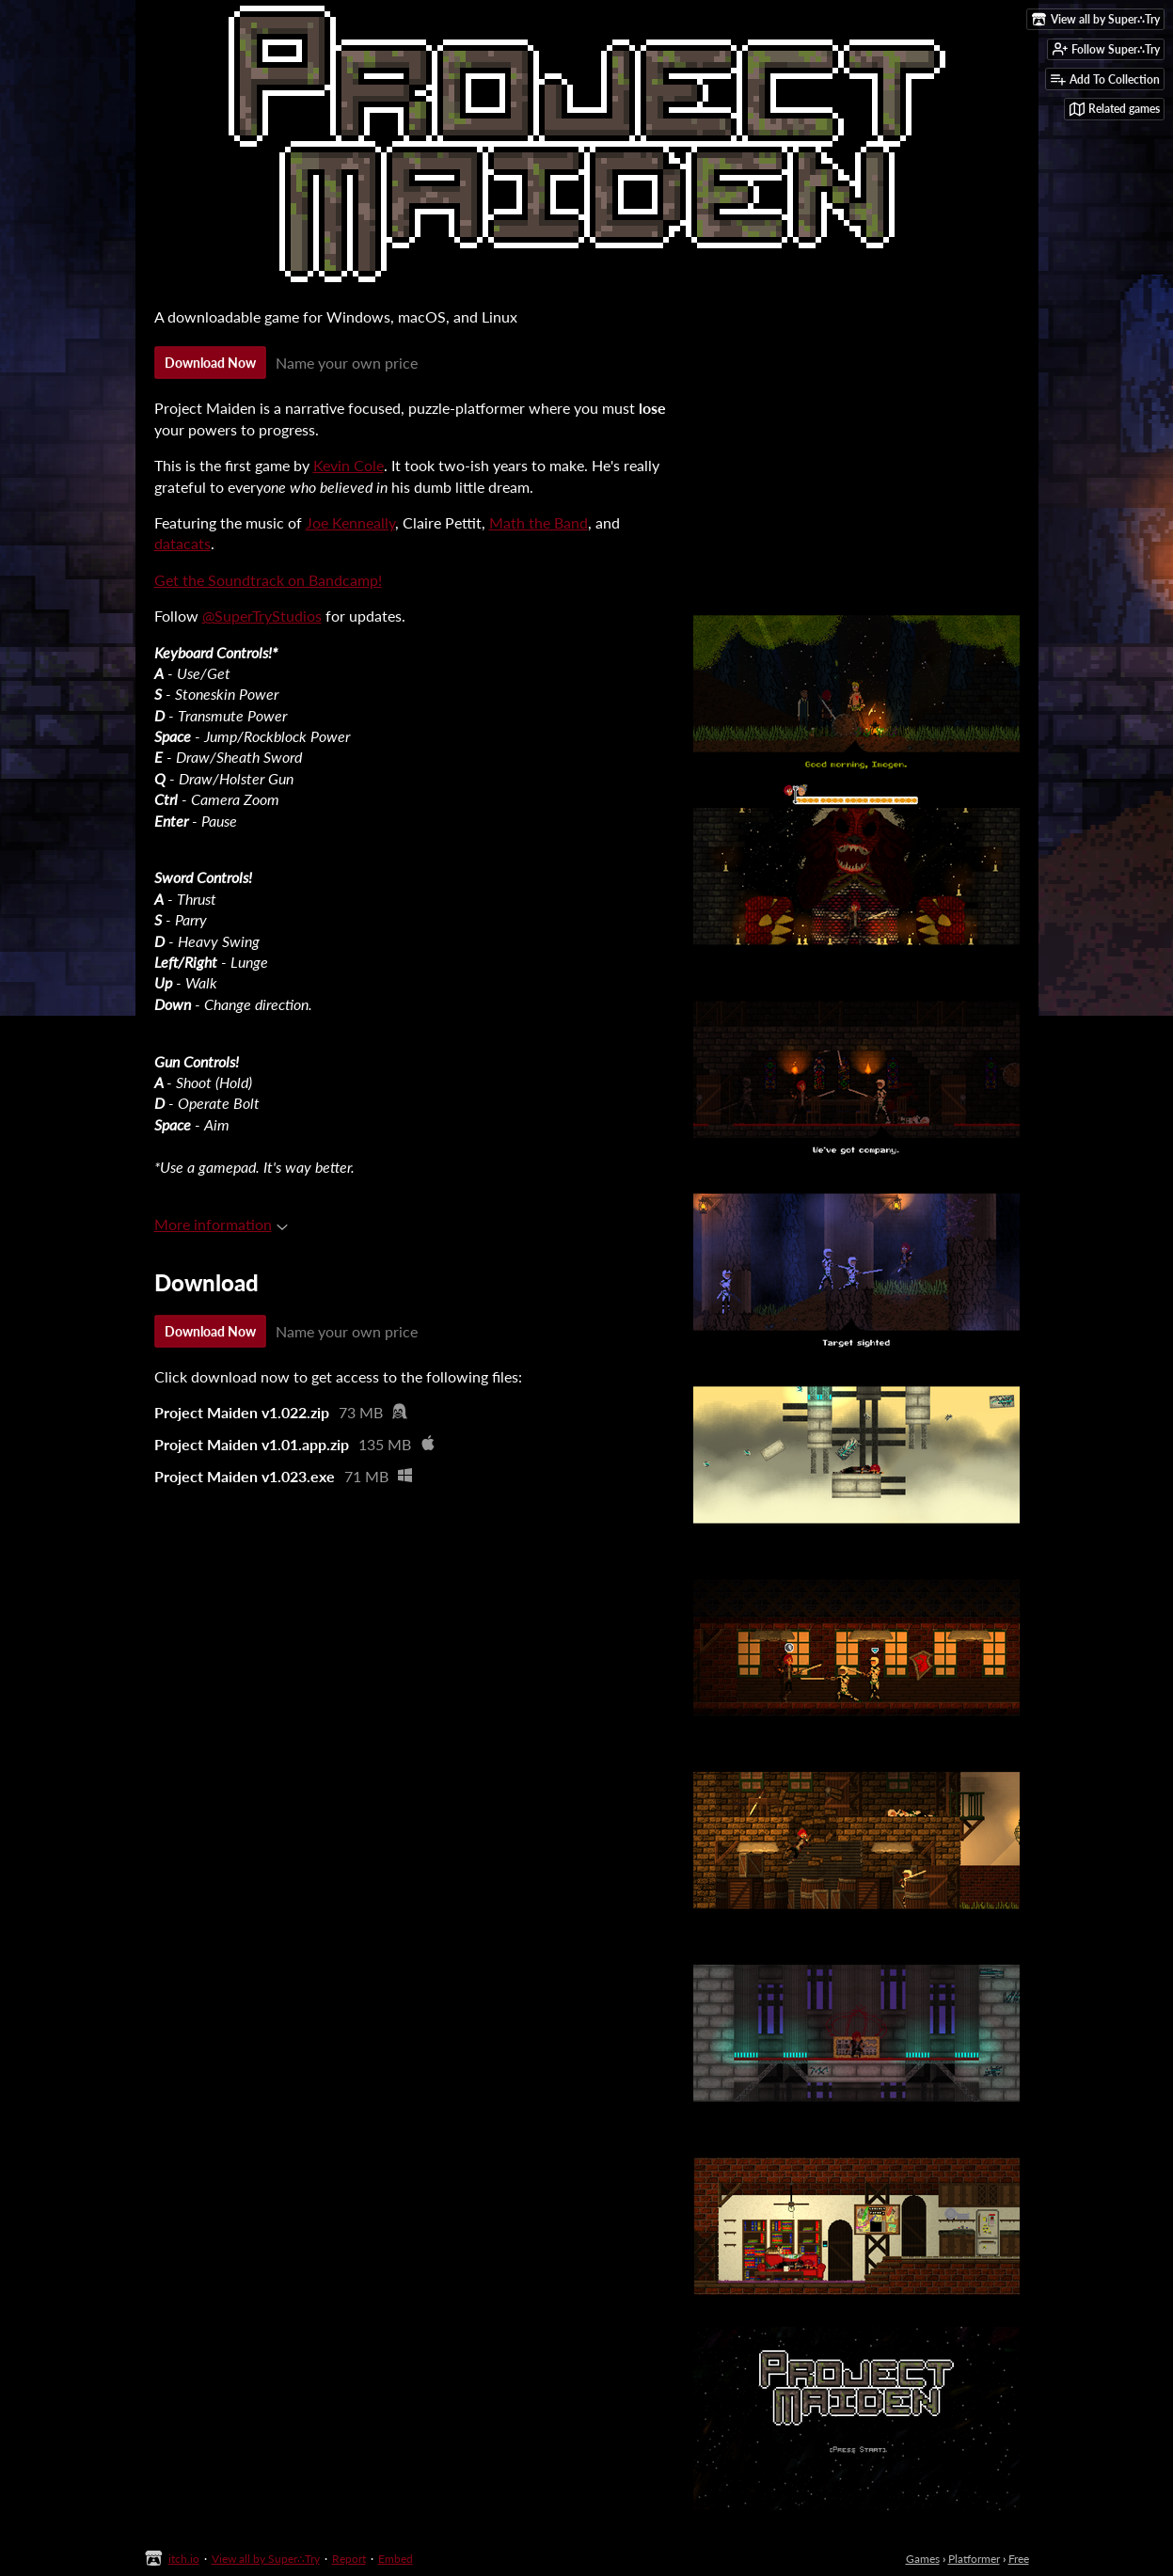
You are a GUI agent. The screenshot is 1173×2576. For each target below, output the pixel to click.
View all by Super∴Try (266, 2559)
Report (349, 2559)
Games (923, 2559)
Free (1018, 2559)
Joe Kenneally (350, 522)
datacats (182, 543)
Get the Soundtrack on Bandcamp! (268, 580)
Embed (395, 2559)
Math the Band (538, 522)
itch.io (183, 2559)
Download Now (210, 363)
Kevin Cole (348, 465)
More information (221, 1224)
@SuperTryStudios (262, 615)
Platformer (974, 2559)
